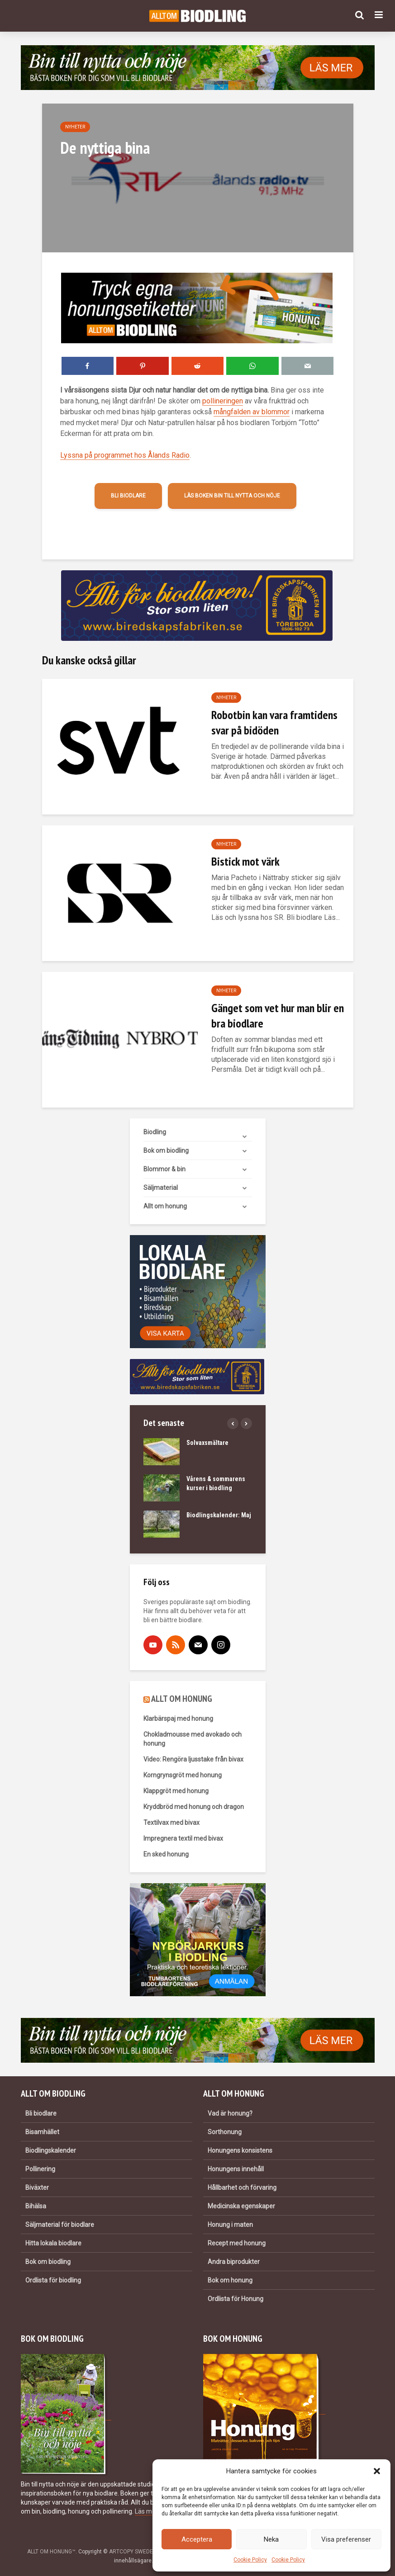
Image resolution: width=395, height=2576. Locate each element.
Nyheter (75, 126)
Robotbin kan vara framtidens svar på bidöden (274, 722)
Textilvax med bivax (171, 1822)
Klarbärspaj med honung (178, 1718)
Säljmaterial (160, 1187)
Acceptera (196, 2539)
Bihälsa (35, 2206)
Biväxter (37, 2187)
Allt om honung (165, 1206)
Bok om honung (230, 2280)
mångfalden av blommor (252, 411)
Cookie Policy (250, 2560)
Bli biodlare (128, 495)
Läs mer (146, 2511)
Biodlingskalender (50, 2150)
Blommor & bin (164, 1169)
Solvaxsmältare (207, 1442)
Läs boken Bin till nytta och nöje (232, 495)
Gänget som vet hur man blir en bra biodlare (277, 1015)
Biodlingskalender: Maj (218, 1515)
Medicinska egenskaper (241, 2206)
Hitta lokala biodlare (53, 2243)
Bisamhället (42, 2132)
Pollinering (40, 2169)
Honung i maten (230, 2224)
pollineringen (222, 401)
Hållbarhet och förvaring (242, 2187)
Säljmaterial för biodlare (59, 2224)
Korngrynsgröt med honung (182, 1775)
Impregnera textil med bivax (183, 1838)
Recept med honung (237, 2243)
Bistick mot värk (245, 861)
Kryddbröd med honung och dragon (193, 1806)
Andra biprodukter (234, 2261)
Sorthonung (225, 2132)
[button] (376, 2471)
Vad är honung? (230, 2113)
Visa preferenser (346, 2539)
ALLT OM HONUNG (181, 1699)
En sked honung (166, 1854)
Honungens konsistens (240, 2150)
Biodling (154, 1132)
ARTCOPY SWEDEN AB (137, 2551)
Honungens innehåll (236, 2169)
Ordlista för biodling (53, 2280)
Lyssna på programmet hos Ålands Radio (125, 455)
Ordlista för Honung (235, 2298)
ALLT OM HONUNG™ (51, 2551)
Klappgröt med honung (176, 1791)
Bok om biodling (166, 1150)
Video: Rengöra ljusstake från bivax (193, 1759)
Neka (271, 2539)
